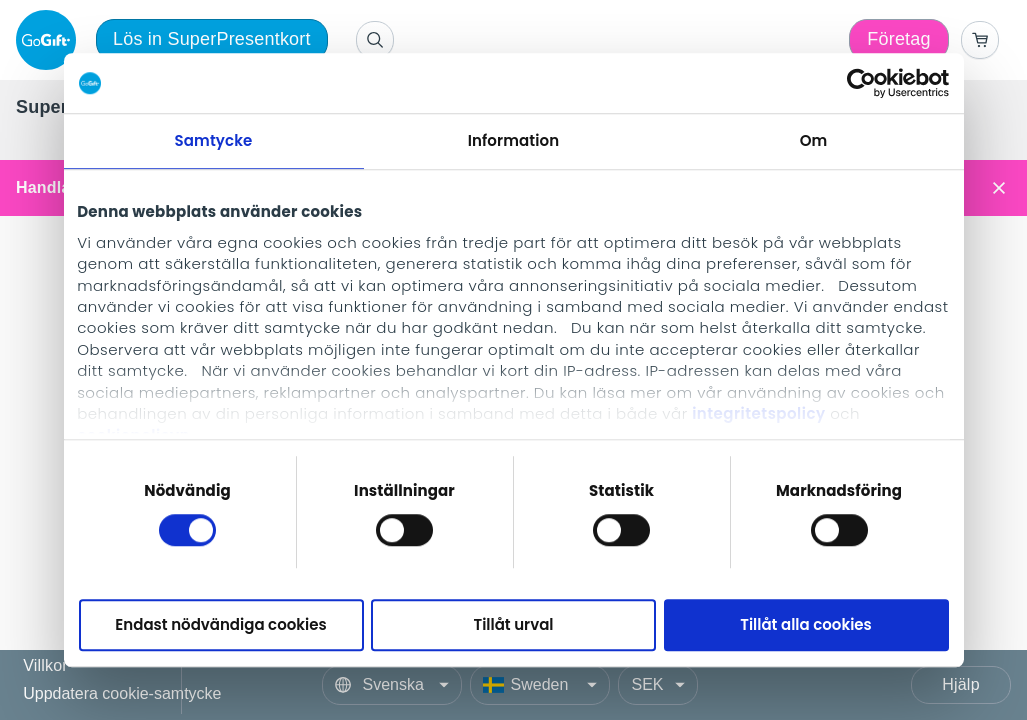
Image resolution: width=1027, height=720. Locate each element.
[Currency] (658, 685)
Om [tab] (814, 140)
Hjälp (960, 684)
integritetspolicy (758, 413)
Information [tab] (513, 140)
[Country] (540, 685)
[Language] (392, 685)
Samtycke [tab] (214, 140)
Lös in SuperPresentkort (212, 39)
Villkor (45, 666)
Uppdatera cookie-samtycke (122, 693)
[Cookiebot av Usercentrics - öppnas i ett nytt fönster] (861, 83)
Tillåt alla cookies (806, 625)
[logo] (50, 40)
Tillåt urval (513, 625)
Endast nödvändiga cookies (220, 625)
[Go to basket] (980, 40)
